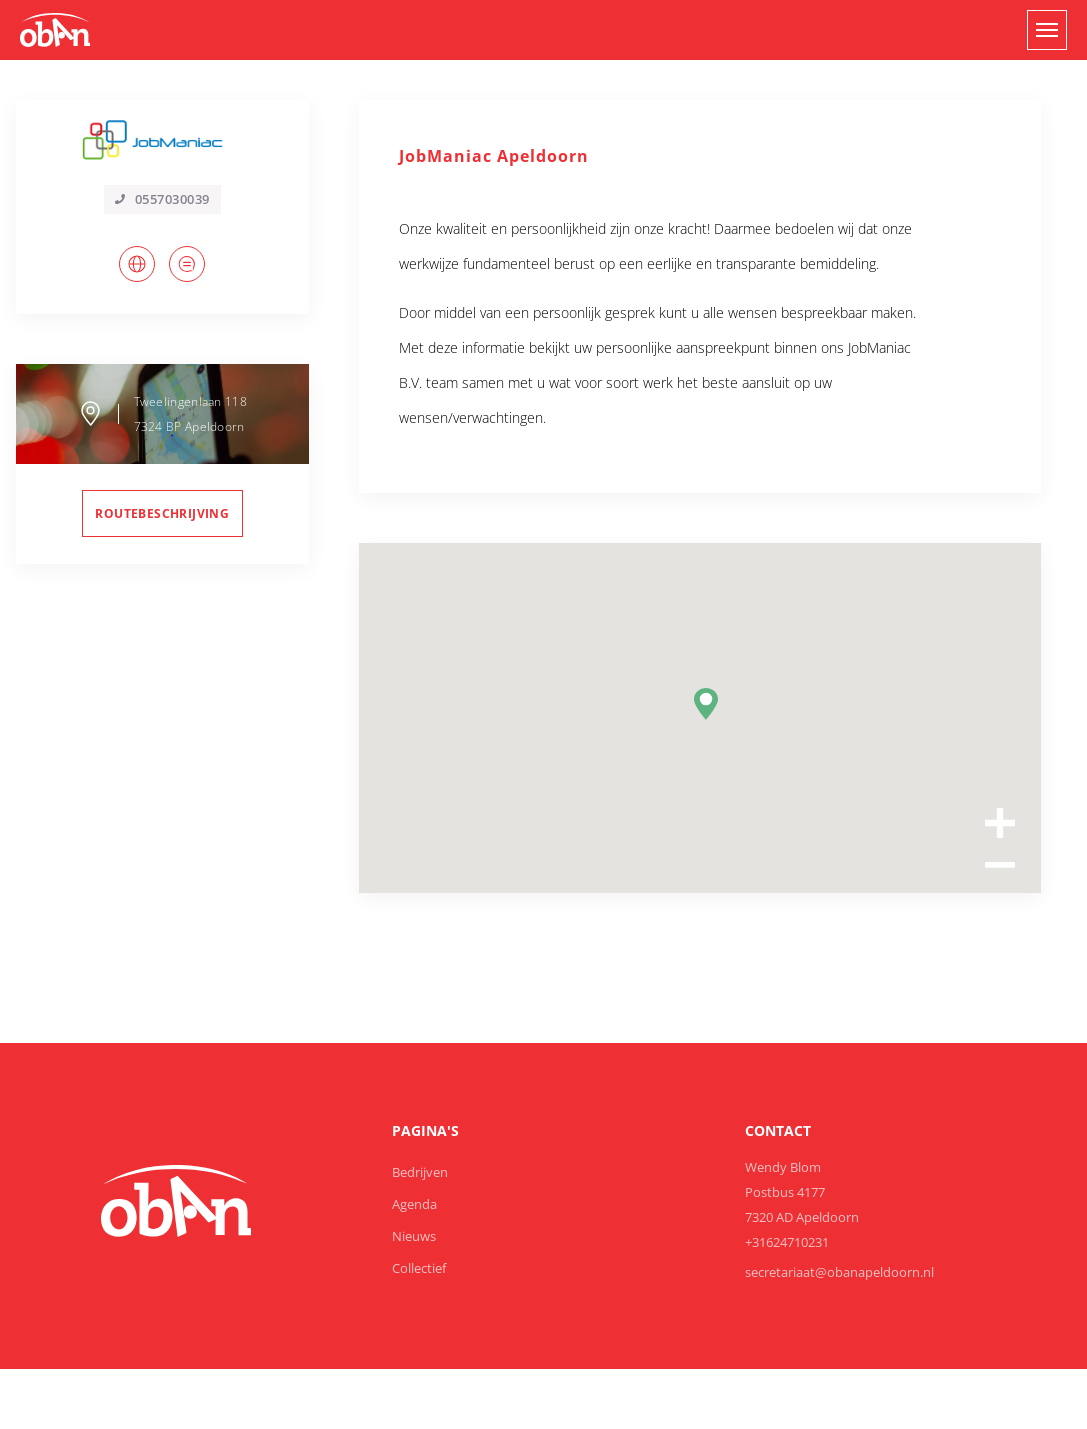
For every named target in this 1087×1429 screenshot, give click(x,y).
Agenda (414, 1204)
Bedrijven (420, 1172)
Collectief (419, 1268)
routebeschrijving (162, 513)
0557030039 (162, 199)
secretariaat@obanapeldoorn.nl (839, 1272)
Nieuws (414, 1236)
